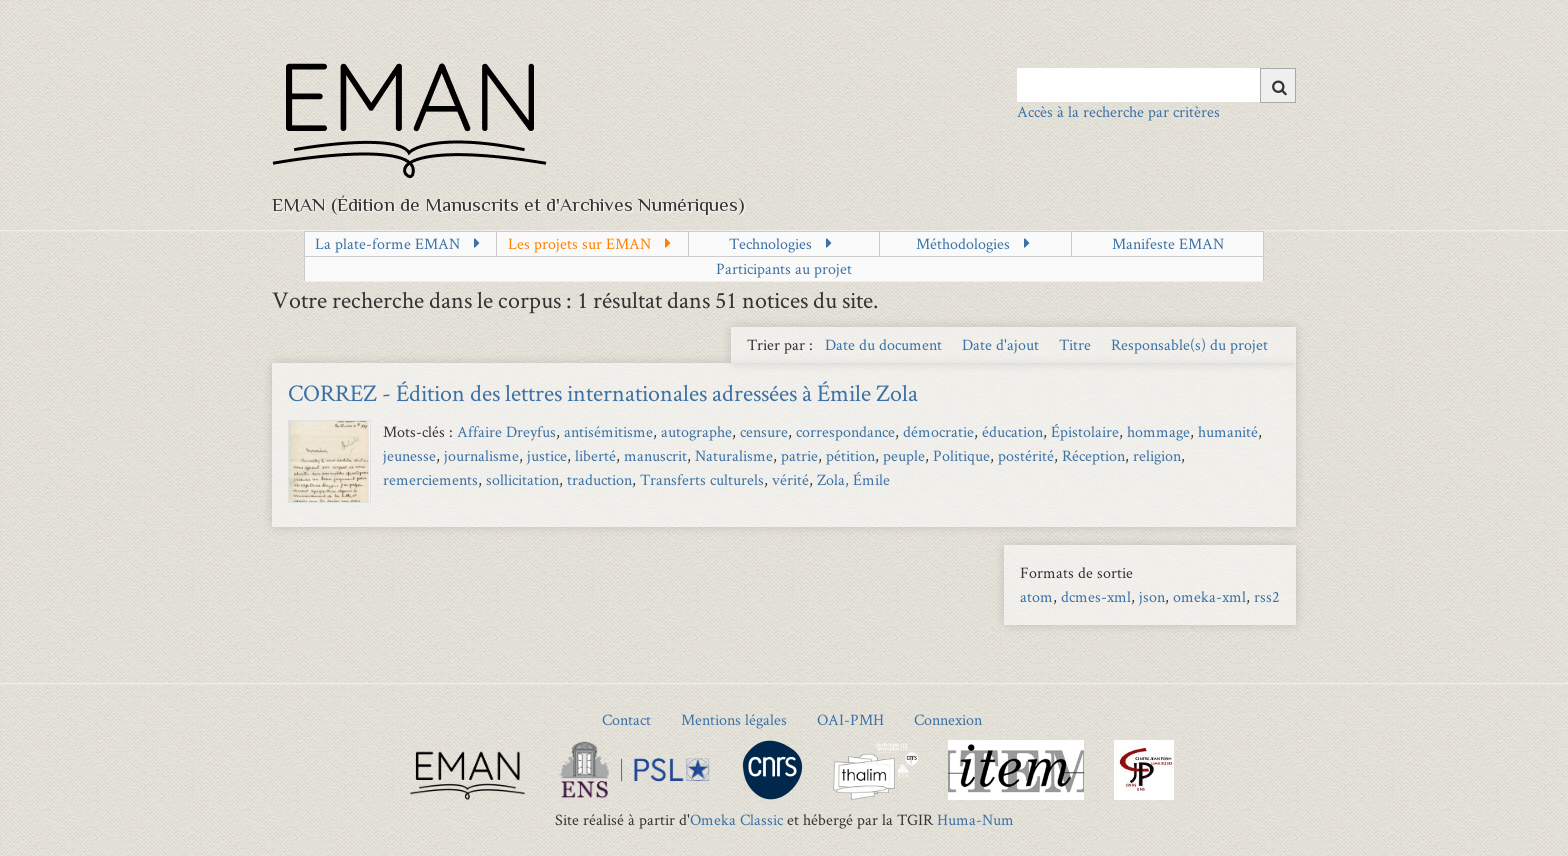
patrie (799, 455)
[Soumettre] (1278, 85)
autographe (696, 431)
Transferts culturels (702, 479)
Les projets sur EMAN (579, 243)
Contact (626, 719)
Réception (1093, 455)
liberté (595, 455)
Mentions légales (734, 719)
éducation (1012, 431)
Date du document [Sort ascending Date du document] (885, 344)
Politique (961, 455)
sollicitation (522, 479)
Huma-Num (975, 819)
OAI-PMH (850, 719)
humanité (1228, 431)
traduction (599, 479)
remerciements (430, 479)
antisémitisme (608, 431)
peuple (904, 455)
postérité (1026, 455)
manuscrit (655, 455)
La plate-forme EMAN (387, 243)
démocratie (938, 431)
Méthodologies (963, 243)
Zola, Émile (853, 479)
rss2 (1267, 596)
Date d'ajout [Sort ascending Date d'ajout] (1002, 344)
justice (547, 455)
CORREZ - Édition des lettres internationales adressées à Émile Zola (603, 392)
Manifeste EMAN (1168, 243)
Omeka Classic (736, 819)
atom (1036, 596)
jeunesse (409, 455)
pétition (850, 455)
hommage (1158, 431)
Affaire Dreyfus (506, 431)
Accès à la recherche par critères (1118, 111)
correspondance (845, 431)
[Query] (1156, 85)
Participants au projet (784, 268)
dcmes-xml (1096, 596)
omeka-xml (1209, 596)
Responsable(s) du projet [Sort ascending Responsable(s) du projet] (1189, 344)
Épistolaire (1085, 431)
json (1152, 596)
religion (1157, 455)
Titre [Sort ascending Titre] (1077, 344)
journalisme (481, 455)
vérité (790, 479)
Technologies (770, 243)
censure (764, 431)
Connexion (948, 719)
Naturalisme (734, 455)
